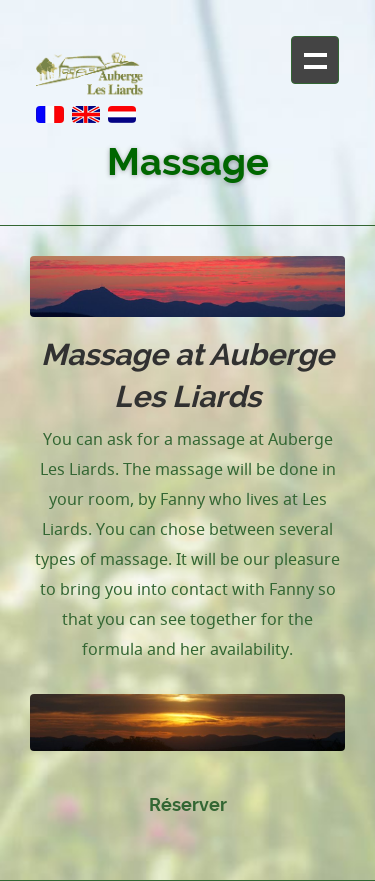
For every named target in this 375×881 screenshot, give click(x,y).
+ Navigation (315, 60)
